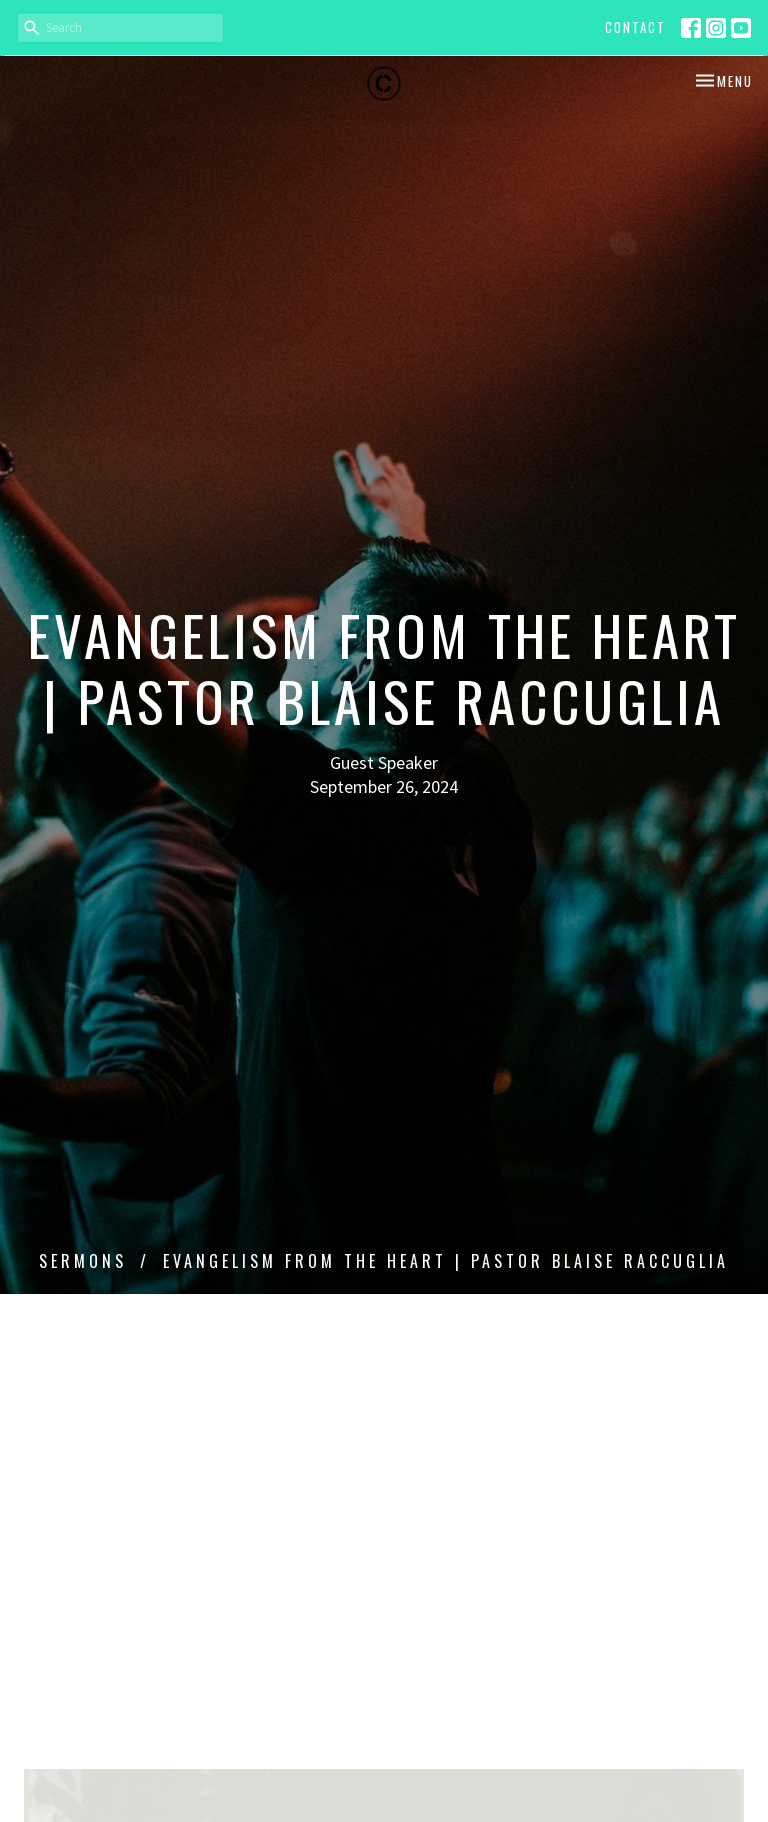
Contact (635, 27)
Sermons (83, 1261)
